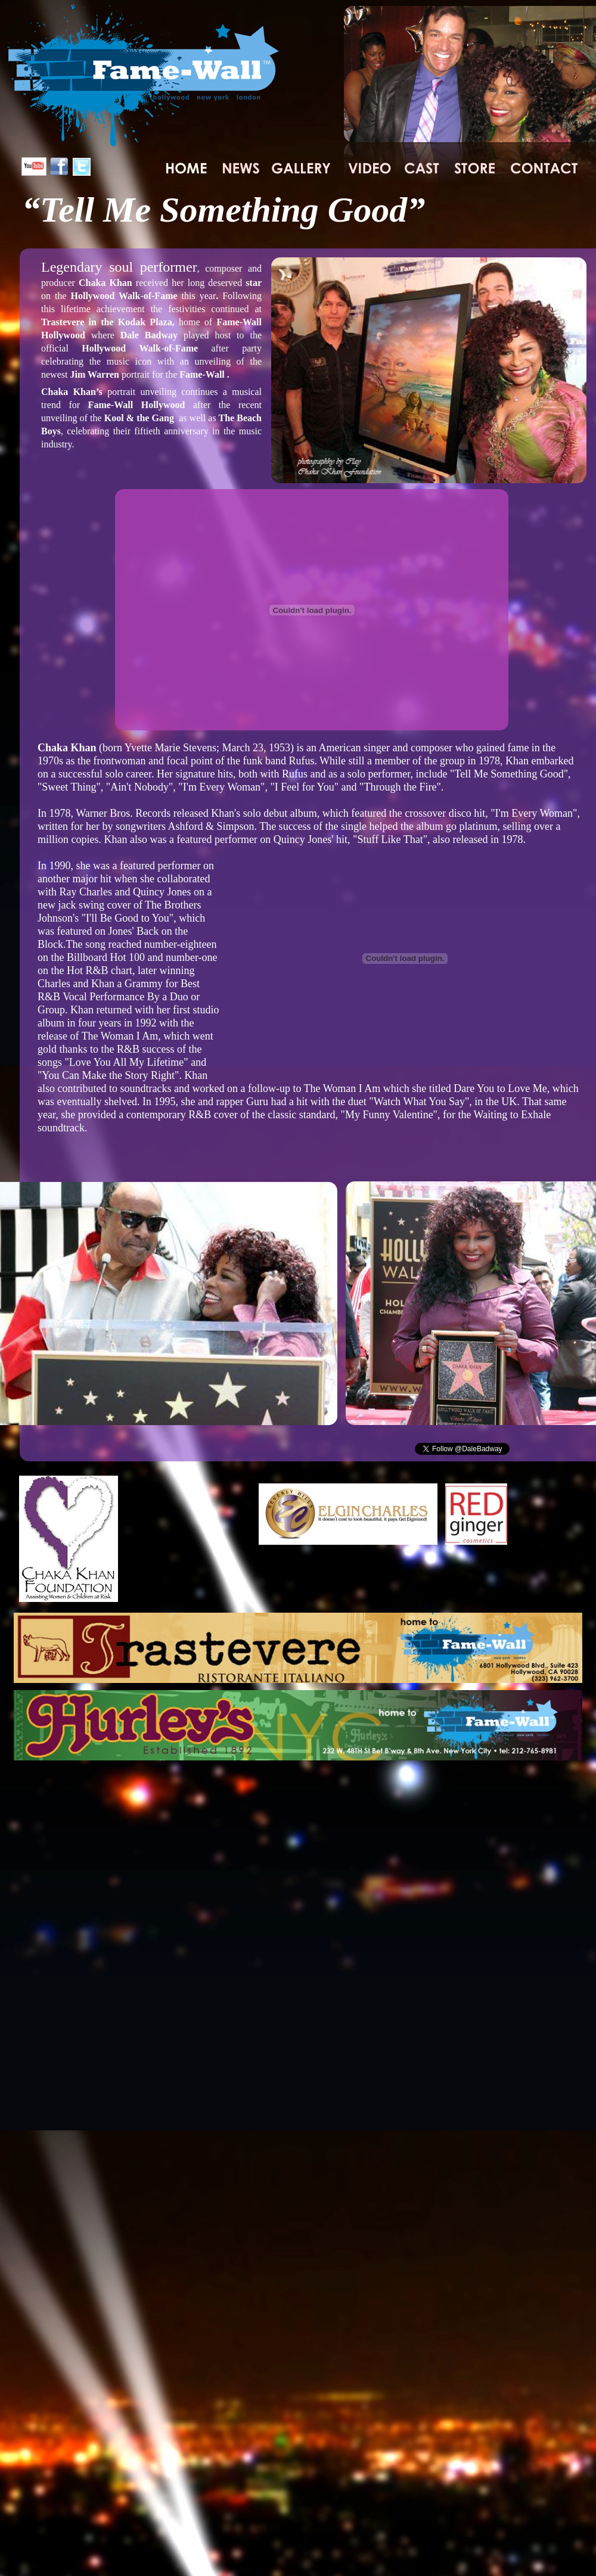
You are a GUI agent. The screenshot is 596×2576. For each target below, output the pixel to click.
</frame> (504, 1449)
